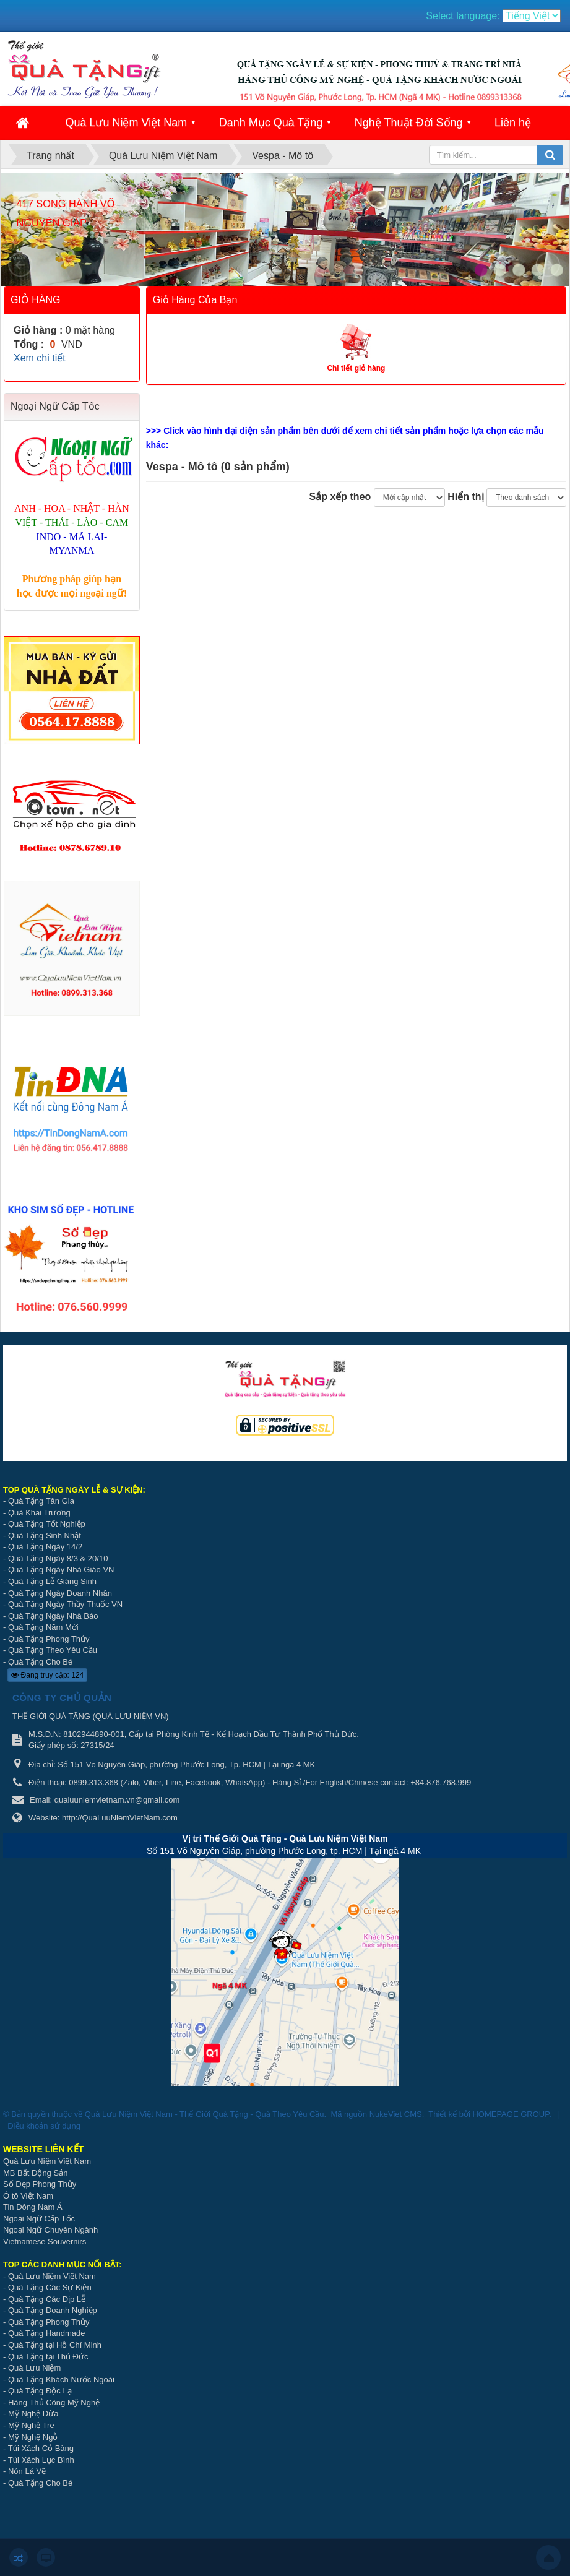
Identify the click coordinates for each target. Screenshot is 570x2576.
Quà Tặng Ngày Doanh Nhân (60, 1593)
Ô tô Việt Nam (28, 2195)
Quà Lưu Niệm (34, 2367)
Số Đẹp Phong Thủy (39, 2184)
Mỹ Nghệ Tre (31, 2425)
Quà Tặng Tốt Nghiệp (46, 1523)
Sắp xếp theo (340, 496)
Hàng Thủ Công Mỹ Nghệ (54, 2402)
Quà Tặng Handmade (47, 2333)
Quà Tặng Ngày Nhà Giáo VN (61, 1569)
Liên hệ (512, 122)
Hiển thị (465, 496)
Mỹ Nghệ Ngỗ (33, 2437)
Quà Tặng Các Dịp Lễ (46, 2299)
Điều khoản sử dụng (43, 2125)
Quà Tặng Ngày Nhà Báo (53, 1616)
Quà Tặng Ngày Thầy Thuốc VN (65, 1604)
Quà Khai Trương (39, 1512)
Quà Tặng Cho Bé (40, 1661)
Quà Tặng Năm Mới (43, 1627)
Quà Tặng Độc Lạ (40, 2390)
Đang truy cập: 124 (47, 1675)
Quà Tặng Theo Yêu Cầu (52, 1650)
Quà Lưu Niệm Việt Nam (126, 122)
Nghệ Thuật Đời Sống (409, 122)
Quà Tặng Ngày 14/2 (45, 1546)
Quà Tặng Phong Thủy (49, 1638)
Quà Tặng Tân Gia (41, 1501)
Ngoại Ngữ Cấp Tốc (39, 2218)
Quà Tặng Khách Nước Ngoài (61, 2379)
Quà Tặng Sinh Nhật (44, 1535)
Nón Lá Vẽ (27, 2471)
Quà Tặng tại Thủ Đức (48, 2356)
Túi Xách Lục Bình (41, 2460)
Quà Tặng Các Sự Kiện (50, 2287)
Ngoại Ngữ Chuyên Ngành (50, 2229)
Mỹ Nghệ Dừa (33, 2413)
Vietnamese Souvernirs (44, 2241)
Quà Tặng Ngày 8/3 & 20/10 (58, 1558)
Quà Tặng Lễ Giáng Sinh (52, 1581)
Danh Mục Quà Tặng (271, 122)
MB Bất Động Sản (35, 2173)
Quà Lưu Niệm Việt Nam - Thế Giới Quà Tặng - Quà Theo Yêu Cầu (204, 2114)
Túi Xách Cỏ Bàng (41, 2448)
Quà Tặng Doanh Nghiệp (52, 2310)
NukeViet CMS (395, 2114)
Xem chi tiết (40, 358)
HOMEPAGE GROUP (510, 2114)
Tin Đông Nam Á (33, 2207)
